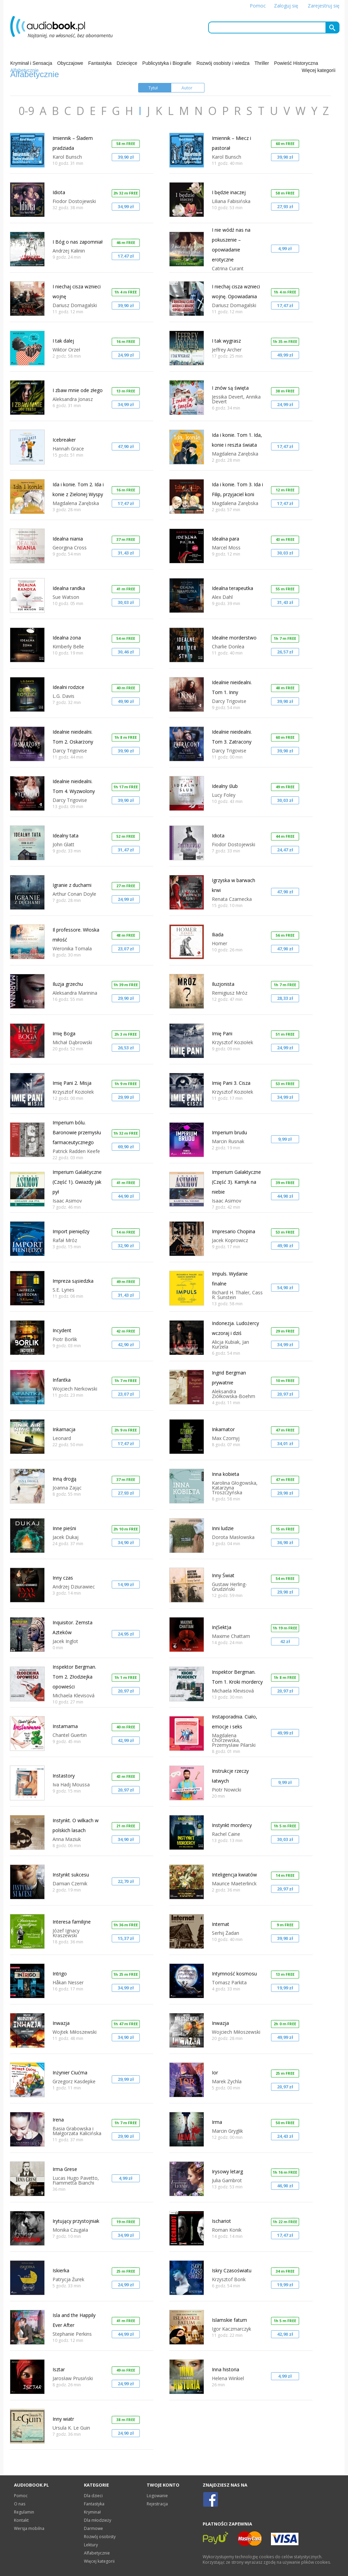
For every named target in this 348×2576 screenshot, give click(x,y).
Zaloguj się (286, 5)
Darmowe (93, 2528)
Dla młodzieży (97, 2520)
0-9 (27, 110)
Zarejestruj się (323, 5)
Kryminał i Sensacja (31, 63)
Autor (187, 88)
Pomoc (258, 5)
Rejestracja (157, 2504)
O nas (19, 2504)
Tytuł (153, 88)
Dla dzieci (93, 2496)
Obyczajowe (70, 63)
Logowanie (157, 2496)
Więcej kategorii (318, 70)
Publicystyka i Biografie (166, 63)
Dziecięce (127, 63)
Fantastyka (100, 63)
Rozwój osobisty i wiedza (223, 63)
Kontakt (21, 2520)
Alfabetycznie (97, 2553)
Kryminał (92, 2512)
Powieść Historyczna (296, 63)
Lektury (91, 2545)
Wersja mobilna (29, 2528)
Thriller (262, 63)
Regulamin (24, 2512)
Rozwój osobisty (100, 2536)
